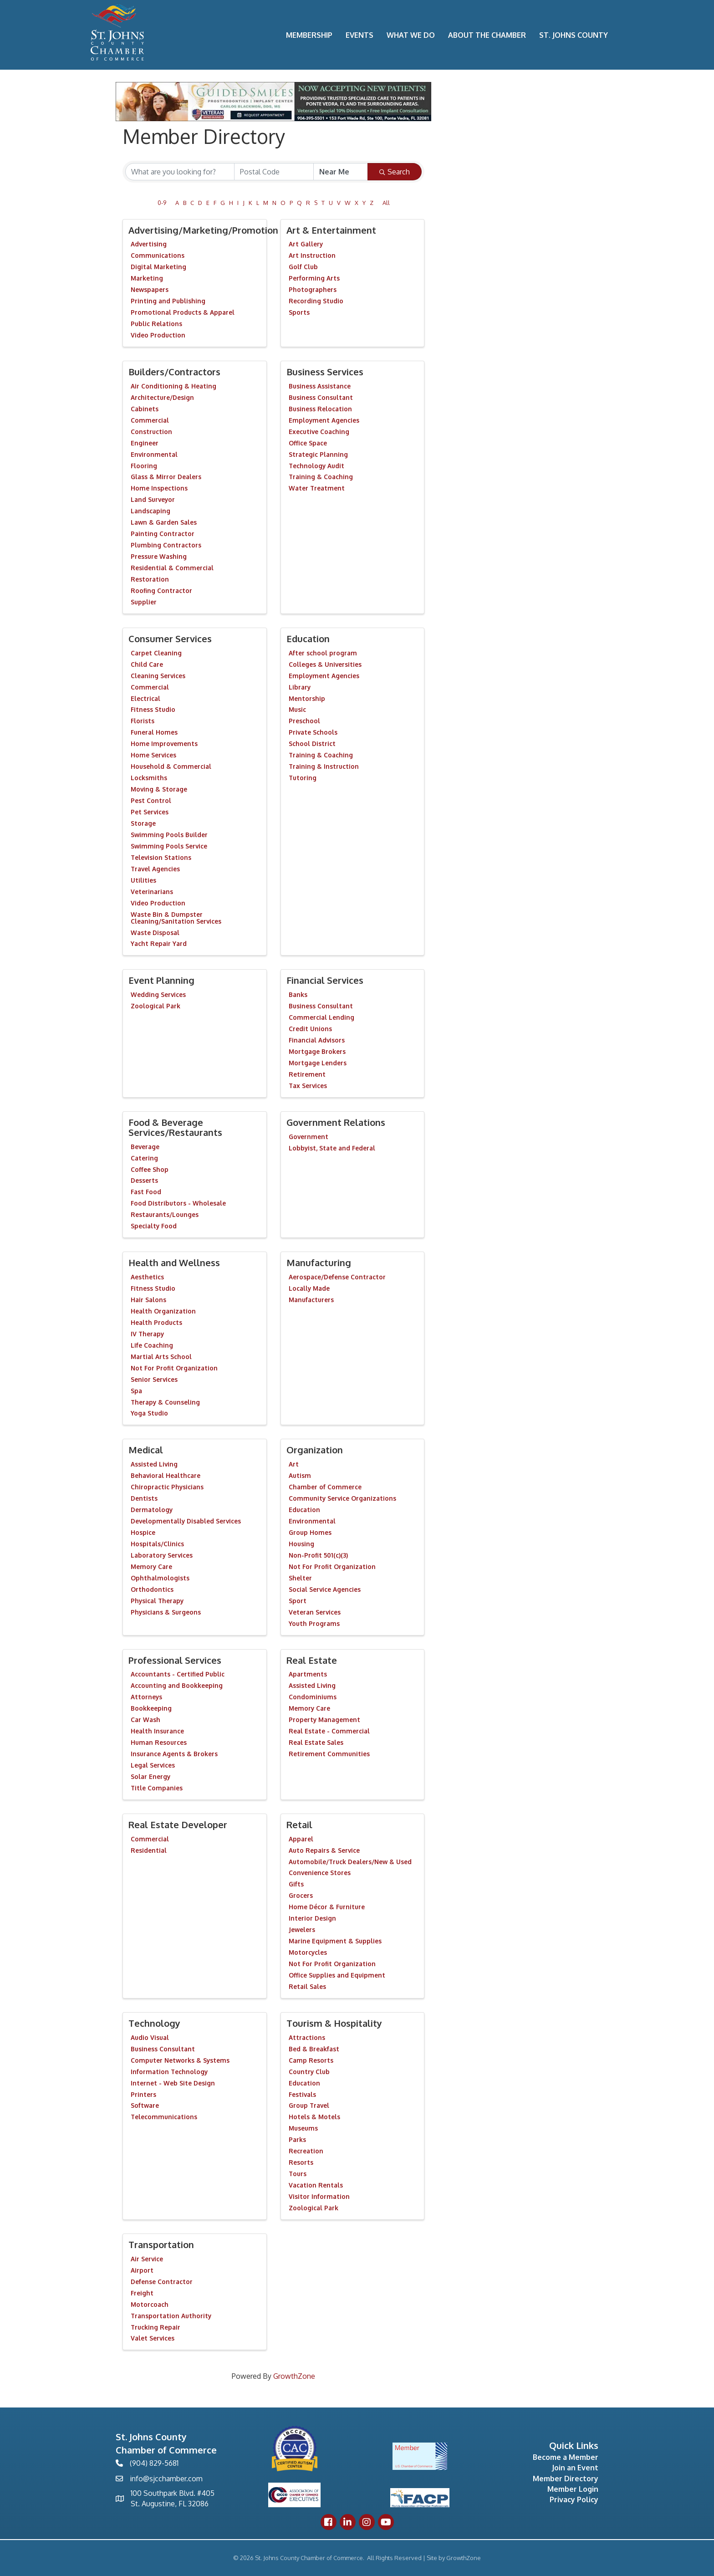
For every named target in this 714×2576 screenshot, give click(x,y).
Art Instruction (312, 255)
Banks (298, 994)
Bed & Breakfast (314, 2049)
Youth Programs (314, 1623)
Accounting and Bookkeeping (177, 1685)
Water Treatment (317, 488)
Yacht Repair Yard (159, 943)
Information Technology (169, 2071)
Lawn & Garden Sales (164, 522)
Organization (314, 1450)
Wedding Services (158, 994)
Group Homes (310, 1532)
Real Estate (311, 1660)
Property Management (324, 1719)
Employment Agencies (324, 420)
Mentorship (307, 698)
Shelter (300, 1578)
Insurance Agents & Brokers (174, 1754)
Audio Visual (150, 2037)
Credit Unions (310, 1028)
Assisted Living (154, 1464)
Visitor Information (319, 2196)
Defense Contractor (162, 2281)
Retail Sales (307, 1986)
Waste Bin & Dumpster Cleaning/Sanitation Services (176, 917)
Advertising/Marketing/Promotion (203, 230)
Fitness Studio (153, 709)
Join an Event (575, 2467)
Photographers (313, 289)
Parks (297, 2139)
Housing (301, 1544)
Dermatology (152, 1509)
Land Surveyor (153, 499)
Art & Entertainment (331, 230)
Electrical (145, 698)
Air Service (147, 2259)
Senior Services (154, 1379)
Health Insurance (157, 1731)
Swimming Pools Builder (169, 834)
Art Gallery (306, 244)
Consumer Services (170, 638)
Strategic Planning (318, 454)
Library (300, 687)
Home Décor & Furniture (327, 1907)
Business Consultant (321, 397)
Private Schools (313, 732)
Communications (157, 255)
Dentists (144, 1498)
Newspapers (149, 289)
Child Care (147, 664)
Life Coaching (152, 1345)
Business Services (324, 372)
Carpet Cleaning (156, 653)
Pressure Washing (159, 556)
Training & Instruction (324, 766)
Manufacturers (311, 1299)
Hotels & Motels (314, 2117)
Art (294, 1464)
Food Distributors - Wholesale (178, 1203)
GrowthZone (294, 2376)
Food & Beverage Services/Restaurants (175, 1127)
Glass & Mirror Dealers (166, 476)
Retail (299, 1824)
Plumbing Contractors (166, 545)
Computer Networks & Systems (180, 2060)
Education (308, 638)
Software (145, 2105)
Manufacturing (318, 1262)
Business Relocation (320, 409)
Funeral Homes (154, 732)
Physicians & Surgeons (166, 1612)
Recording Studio (316, 301)
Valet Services (152, 2338)
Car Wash (145, 1719)
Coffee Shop (149, 1169)
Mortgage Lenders (318, 1063)
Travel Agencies (155, 869)
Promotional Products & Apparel (183, 312)
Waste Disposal (155, 932)
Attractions (307, 2037)
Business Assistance (320, 386)
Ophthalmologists (160, 1578)
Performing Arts (314, 278)
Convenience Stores (320, 1872)
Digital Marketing (158, 267)
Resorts (301, 2162)
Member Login (572, 2489)
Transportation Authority (171, 2316)
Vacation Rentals (316, 2185)
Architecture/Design (162, 397)
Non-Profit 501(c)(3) (318, 1555)
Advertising (149, 244)
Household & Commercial (171, 766)
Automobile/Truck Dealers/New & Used (350, 1862)
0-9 (162, 202)
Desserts (144, 1180)
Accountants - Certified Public (177, 1674)
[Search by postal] (274, 171)
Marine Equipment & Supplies (335, 1941)
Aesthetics (147, 1277)
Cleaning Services (158, 676)
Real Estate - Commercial (329, 1731)
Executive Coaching (319, 431)
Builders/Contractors (174, 372)
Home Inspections (159, 488)
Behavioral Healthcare (165, 1475)
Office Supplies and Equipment (337, 1975)
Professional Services (174, 1660)
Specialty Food (154, 1226)
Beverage (145, 1146)
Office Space (308, 443)
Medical (145, 1450)
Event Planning (161, 980)
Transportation (161, 2244)
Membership (309, 35)
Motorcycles (308, 1952)
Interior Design (312, 1918)
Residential (149, 1850)
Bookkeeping (151, 1708)
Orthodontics (152, 1589)
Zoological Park (155, 1006)
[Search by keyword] (180, 171)
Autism (300, 1475)
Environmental (154, 454)
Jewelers (302, 1929)
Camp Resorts (311, 2060)
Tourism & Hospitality (334, 2023)
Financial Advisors (317, 1040)
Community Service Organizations (342, 1498)
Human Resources (159, 1742)
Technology (154, 2023)
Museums (303, 2128)
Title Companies (157, 1788)
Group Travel (309, 2105)
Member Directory (565, 2478)
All (386, 202)
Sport (297, 1601)
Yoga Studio (149, 1413)
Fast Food (146, 1192)
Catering (144, 1158)
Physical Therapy (157, 1601)
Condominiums (313, 1697)
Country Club (309, 2071)
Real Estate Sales (316, 1742)
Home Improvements (164, 743)
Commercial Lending (321, 1017)
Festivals (302, 2094)
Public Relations (156, 323)
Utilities (143, 880)
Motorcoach (149, 2304)
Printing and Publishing (168, 301)
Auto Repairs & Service (324, 1850)
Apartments (308, 1674)
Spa (136, 1391)
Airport (142, 2270)
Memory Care (151, 1566)
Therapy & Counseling (165, 1402)
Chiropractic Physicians (167, 1487)
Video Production (158, 335)
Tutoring (302, 778)
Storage (143, 823)
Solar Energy (150, 1776)
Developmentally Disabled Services (186, 1521)
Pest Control (151, 800)
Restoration (150, 579)
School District (312, 743)
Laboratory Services (162, 1555)
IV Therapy (147, 1334)
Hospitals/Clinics (157, 1544)
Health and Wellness (174, 1262)
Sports (299, 312)
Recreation (306, 2151)
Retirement (307, 1074)
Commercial (150, 420)
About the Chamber (487, 35)
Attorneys (146, 1697)
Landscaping (150, 511)
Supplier (144, 602)
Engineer (144, 443)
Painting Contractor (162, 533)
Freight (142, 2293)
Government (308, 1136)
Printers (143, 2094)
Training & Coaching (321, 476)
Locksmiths (149, 778)
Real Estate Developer (177, 1824)
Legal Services (153, 1765)
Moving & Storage (159, 789)
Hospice (143, 1532)
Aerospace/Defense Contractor (337, 1277)
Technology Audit (316, 466)
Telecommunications (164, 2117)
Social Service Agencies (325, 1589)
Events (359, 35)
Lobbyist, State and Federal (332, 1148)
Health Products (156, 1322)
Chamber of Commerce (325, 1487)
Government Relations (335, 1122)
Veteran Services (315, 1612)
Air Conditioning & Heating (173, 386)
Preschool (304, 721)
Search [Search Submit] (394, 171)
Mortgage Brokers (317, 1051)
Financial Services (324, 980)
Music (297, 709)
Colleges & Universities (325, 664)
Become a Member (565, 2457)
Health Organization (163, 1311)
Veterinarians (152, 891)
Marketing (147, 278)
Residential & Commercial (172, 568)
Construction (151, 431)
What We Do (411, 35)
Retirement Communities (329, 1754)
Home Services (153, 755)
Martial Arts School (161, 1356)
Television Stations (161, 857)
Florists (142, 721)
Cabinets (144, 409)
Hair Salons (148, 1299)
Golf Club (303, 267)
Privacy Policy (574, 2499)
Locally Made (309, 1288)
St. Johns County (573, 35)
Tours (297, 2173)
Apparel (301, 1839)
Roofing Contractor (161, 590)
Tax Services (308, 1085)
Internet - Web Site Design (173, 2083)
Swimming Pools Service (169, 846)
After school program (323, 653)
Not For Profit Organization (174, 1368)
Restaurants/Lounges (165, 1214)
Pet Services (149, 812)
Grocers (301, 1895)
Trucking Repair (155, 2327)
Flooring (144, 466)
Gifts (296, 1884)
